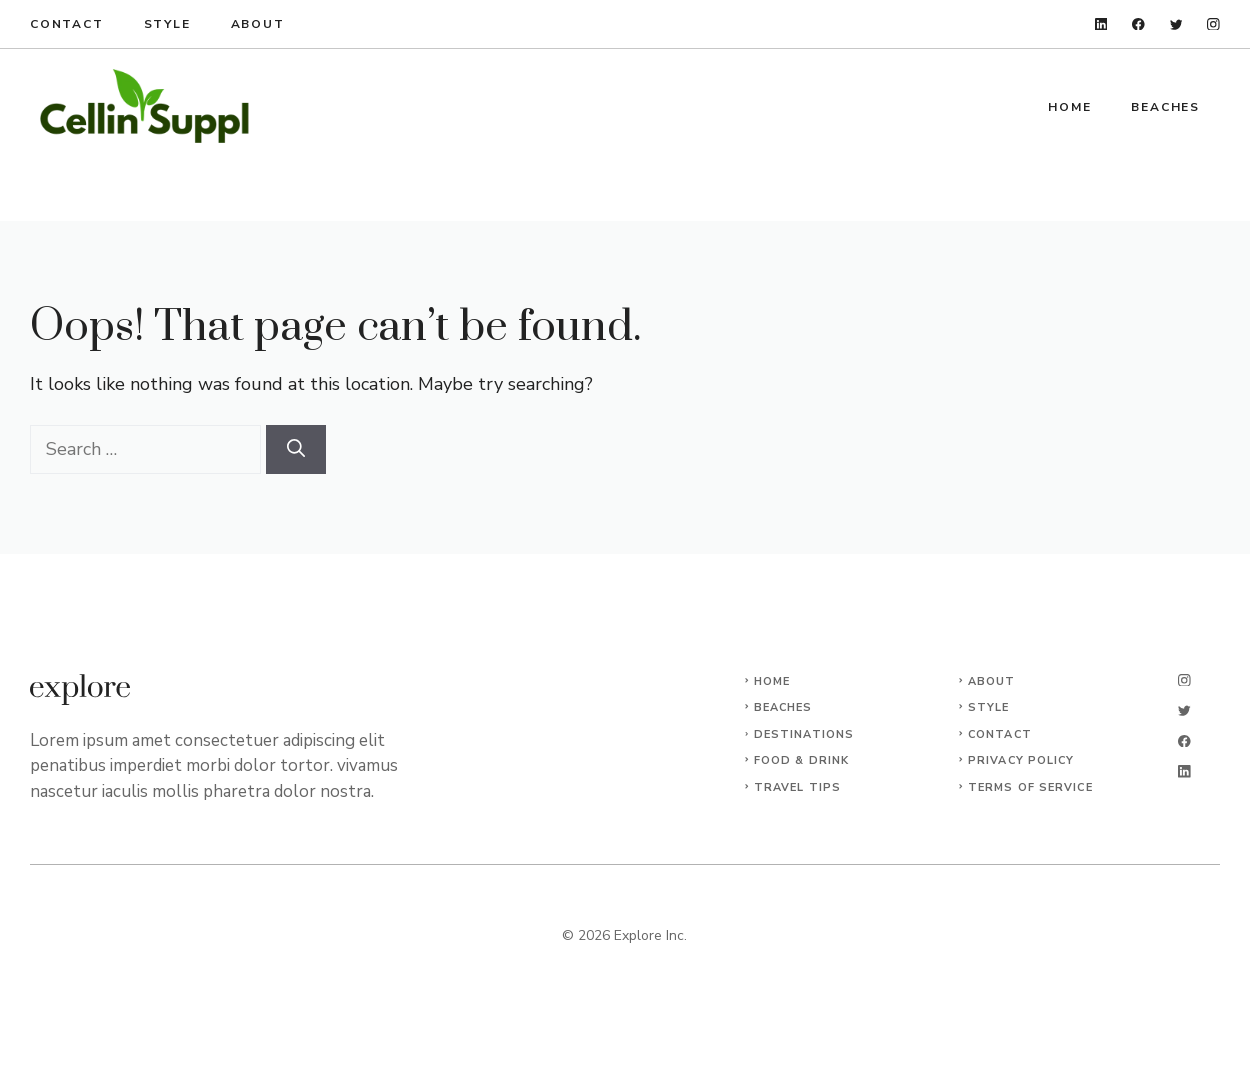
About (258, 24)
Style (167, 24)
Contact (67, 24)
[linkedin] (1101, 24)
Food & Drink (801, 760)
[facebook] (1138, 24)
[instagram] (1213, 24)
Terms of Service (1030, 787)
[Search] (296, 449)
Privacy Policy (1021, 760)
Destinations (804, 734)
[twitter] (1176, 24)
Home (1069, 107)
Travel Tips (797, 787)
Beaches (1165, 107)
